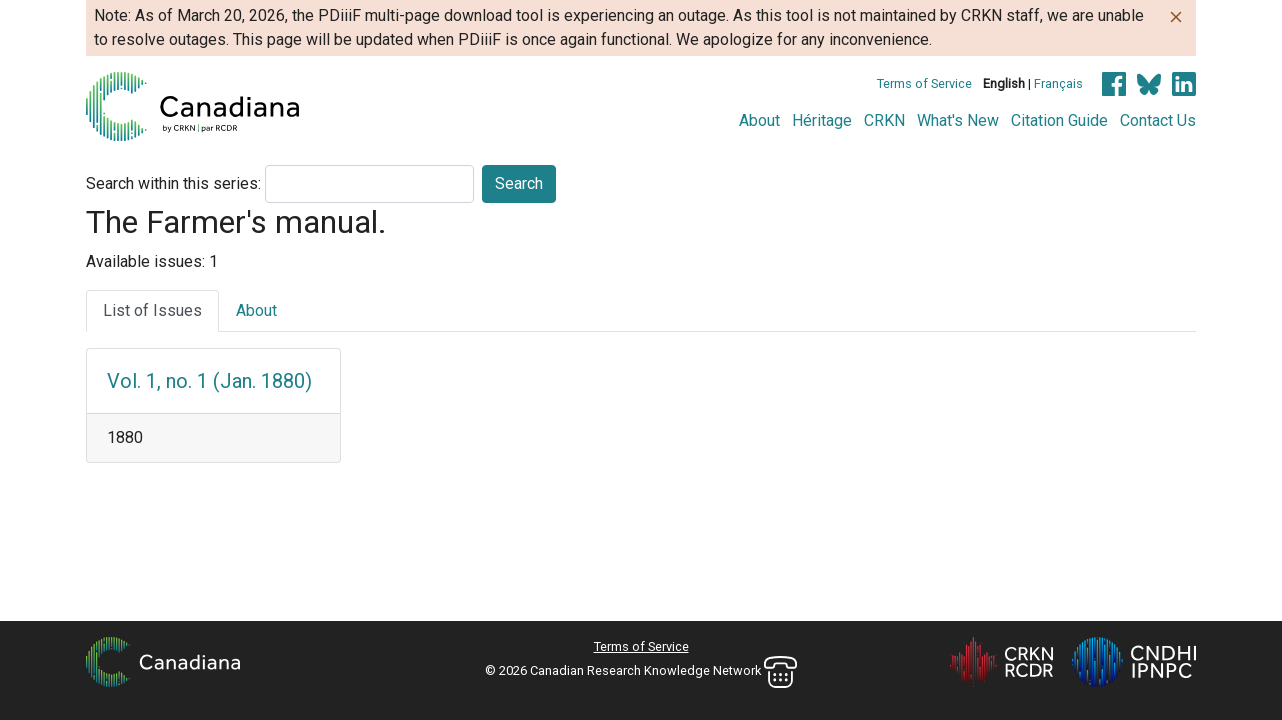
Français (1058, 83)
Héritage (822, 120)
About (759, 120)
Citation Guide (1059, 120)
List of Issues (152, 310)
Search (519, 183)
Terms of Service (924, 83)
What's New (958, 120)
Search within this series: (173, 183)
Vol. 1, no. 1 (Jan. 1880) (209, 381)
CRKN (884, 120)
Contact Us (1158, 120)
